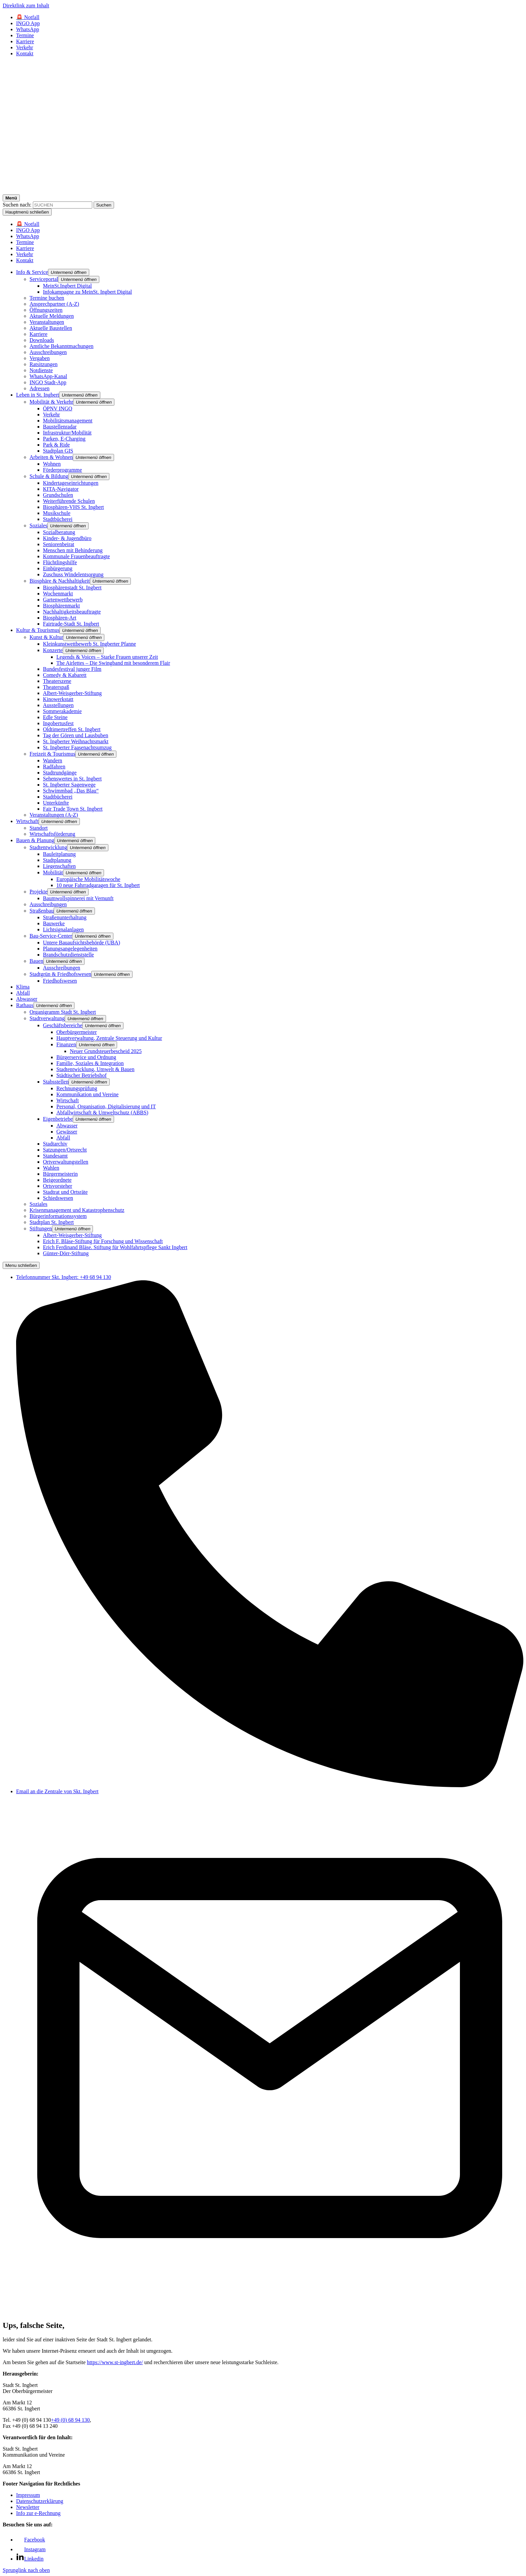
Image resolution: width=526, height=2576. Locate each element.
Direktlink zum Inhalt (26, 5)
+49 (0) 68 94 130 (70, 2420)
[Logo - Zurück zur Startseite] (263, 191)
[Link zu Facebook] (30, 2539)
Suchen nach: (17, 205)
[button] (68, 272)
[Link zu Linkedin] (30, 2559)
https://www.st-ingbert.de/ (115, 2362)
